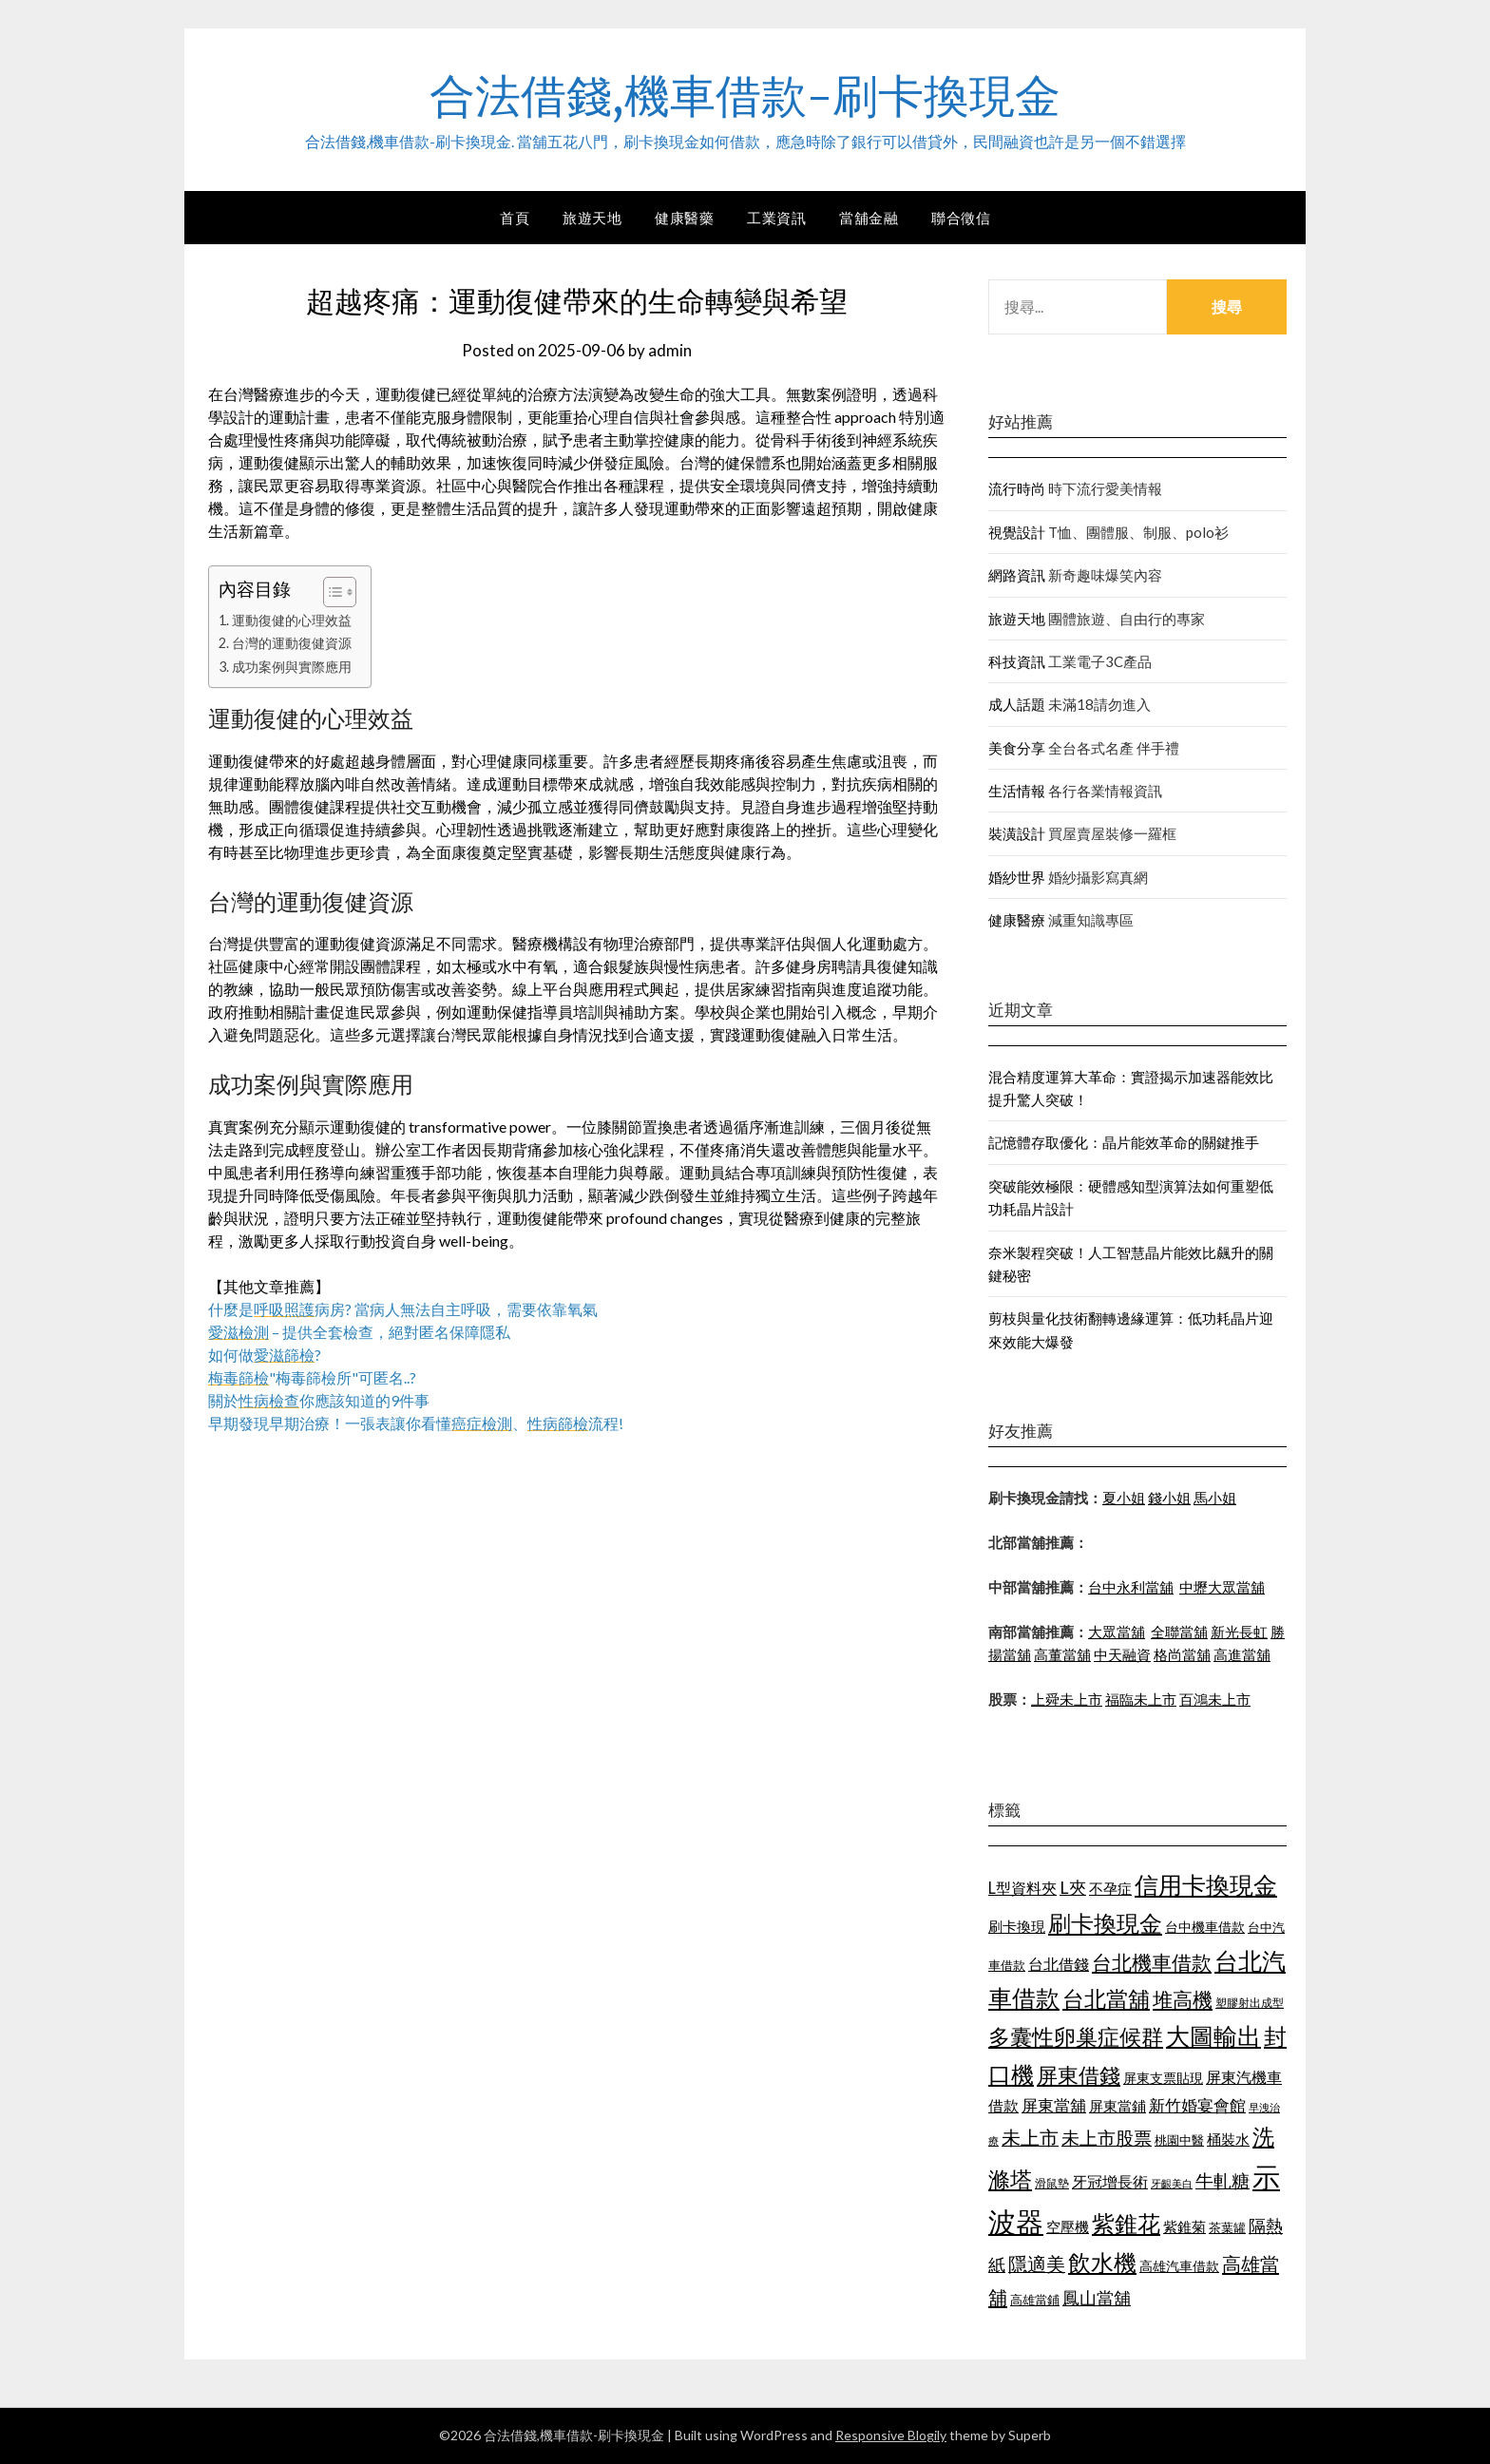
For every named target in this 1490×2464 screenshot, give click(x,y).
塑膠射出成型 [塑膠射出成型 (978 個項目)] (1249, 2002)
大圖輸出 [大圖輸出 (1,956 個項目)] (1213, 2036)
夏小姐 (1123, 1497)
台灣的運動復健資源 (292, 643)
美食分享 (1016, 747)
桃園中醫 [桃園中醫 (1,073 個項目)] (1179, 2140)
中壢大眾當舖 (1222, 1586)
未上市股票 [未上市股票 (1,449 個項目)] (1106, 2138)
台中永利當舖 (1131, 1586)
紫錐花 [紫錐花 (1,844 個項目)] (1126, 2223)
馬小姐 (1215, 1497)
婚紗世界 (1016, 877)
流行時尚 (1016, 488)
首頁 (514, 217)
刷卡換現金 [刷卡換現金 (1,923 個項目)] (1105, 1923)
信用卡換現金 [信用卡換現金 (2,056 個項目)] (1206, 1884)
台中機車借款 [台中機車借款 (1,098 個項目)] (1205, 1927)
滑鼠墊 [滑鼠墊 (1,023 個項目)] (1052, 2183)
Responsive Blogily (890, 2435)
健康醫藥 (684, 217)
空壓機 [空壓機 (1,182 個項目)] (1067, 2226)
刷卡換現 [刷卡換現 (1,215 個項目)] (1016, 1926)
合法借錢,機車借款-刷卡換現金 (745, 95)
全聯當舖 (1179, 1631)
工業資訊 (776, 217)
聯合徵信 (960, 217)
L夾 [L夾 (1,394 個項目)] (1073, 1887)
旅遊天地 (592, 217)
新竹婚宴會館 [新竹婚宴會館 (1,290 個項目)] (1197, 2105)
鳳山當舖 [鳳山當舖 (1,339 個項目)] (1096, 2298)
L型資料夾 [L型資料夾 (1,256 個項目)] (1022, 1888)
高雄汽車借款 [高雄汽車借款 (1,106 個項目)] (1179, 2266)
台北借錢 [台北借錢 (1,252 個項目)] (1058, 1964)
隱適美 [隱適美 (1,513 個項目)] (1036, 2263)
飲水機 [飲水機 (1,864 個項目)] (1102, 2262)
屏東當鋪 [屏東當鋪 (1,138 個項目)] (1117, 2106)
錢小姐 (1169, 1497)
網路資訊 (1016, 574)
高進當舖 (1241, 1654)
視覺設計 (1016, 532)
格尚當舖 (1182, 1654)
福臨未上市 (1140, 1699)
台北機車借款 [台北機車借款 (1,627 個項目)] (1152, 1962)
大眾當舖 (1116, 1631)
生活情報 (1016, 790)
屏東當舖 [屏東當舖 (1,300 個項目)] (1054, 2105)
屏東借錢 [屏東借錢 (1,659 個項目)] (1078, 2075)
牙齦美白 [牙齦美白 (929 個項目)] (1172, 2183)
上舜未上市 (1066, 1699)
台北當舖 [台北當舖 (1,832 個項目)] (1106, 1998)
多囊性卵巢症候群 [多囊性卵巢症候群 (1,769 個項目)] (1075, 2036)
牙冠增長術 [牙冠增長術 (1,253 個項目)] (1110, 2181)
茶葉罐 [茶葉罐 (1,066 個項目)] (1227, 2227)
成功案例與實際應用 (292, 667)
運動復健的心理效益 (292, 620)
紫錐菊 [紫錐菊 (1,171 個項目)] (1184, 2226)
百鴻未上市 (1215, 1699)
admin (670, 350)
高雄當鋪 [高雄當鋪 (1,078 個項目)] (1035, 2299)
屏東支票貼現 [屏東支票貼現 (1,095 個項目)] (1163, 2078)
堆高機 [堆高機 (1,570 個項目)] (1183, 1999)
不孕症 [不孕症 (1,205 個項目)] (1110, 1888)
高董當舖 (1062, 1654)
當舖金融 (868, 217)
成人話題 (1016, 704)
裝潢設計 (1016, 833)
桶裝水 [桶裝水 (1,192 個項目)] (1228, 2139)
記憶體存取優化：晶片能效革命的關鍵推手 (1123, 1142)
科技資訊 (1016, 661)
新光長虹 (1239, 1631)
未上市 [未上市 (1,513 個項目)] (1030, 2137)
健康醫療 (1016, 919)
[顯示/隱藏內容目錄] (330, 592)
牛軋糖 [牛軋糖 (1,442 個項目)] (1222, 2180)
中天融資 (1122, 1654)
